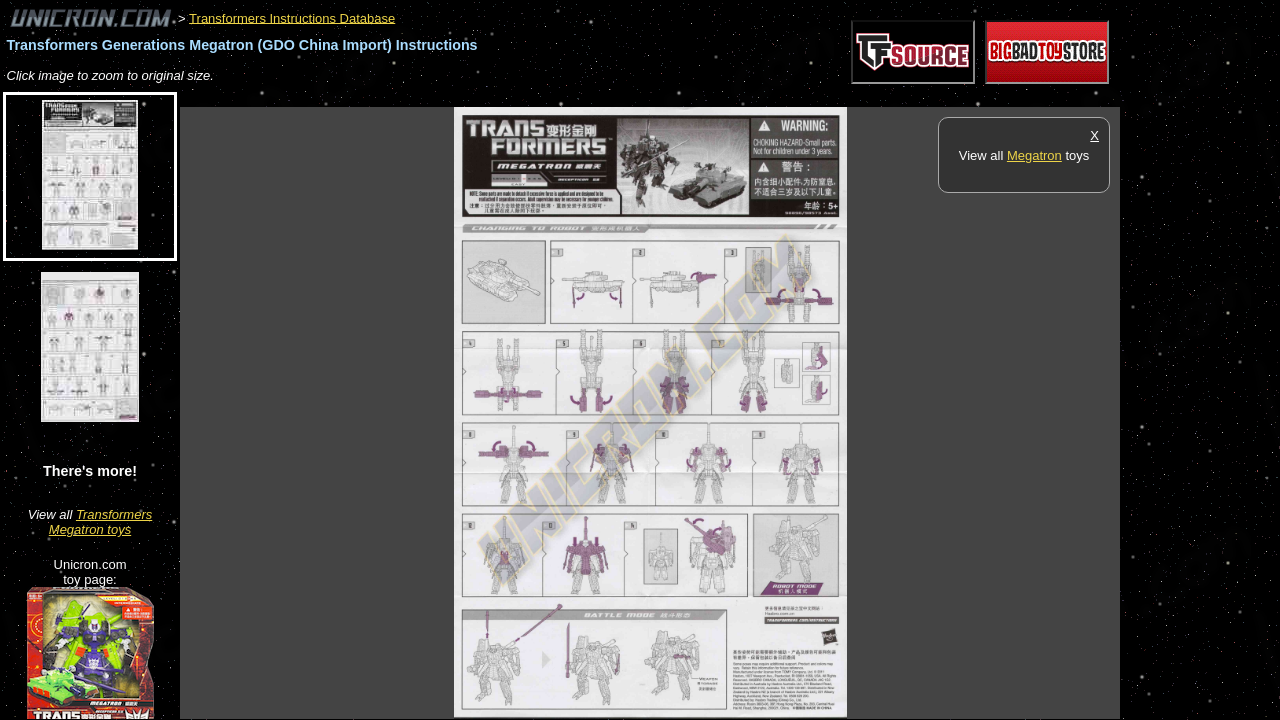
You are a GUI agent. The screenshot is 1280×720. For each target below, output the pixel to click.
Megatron (1034, 155)
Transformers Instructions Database (292, 17)
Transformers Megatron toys (100, 522)
